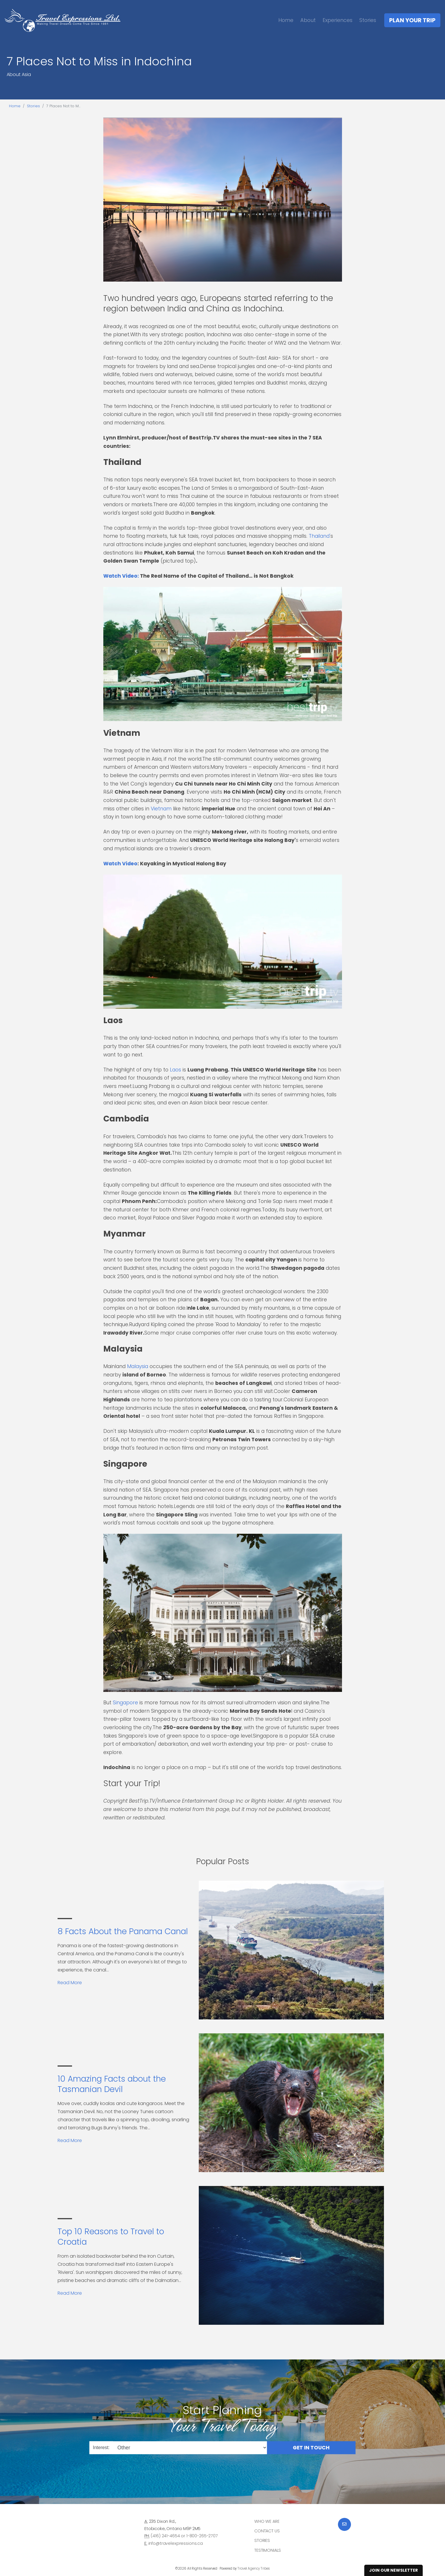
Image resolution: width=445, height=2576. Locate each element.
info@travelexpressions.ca (175, 2543)
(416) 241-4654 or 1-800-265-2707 (184, 2536)
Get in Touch (311, 2447)
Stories (367, 20)
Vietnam (161, 808)
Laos (175, 1069)
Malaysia (137, 1366)
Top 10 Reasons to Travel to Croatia (111, 2237)
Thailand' (319, 536)
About (308, 20)
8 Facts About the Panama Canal (123, 1931)
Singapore (125, 1702)
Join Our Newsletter (393, 2570)
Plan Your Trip (412, 20)
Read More (70, 1982)
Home (285, 20)
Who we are (266, 2521)
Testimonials (267, 2550)
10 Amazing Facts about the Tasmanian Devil (112, 2084)
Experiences (337, 20)
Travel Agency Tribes (254, 2568)
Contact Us (267, 2531)
